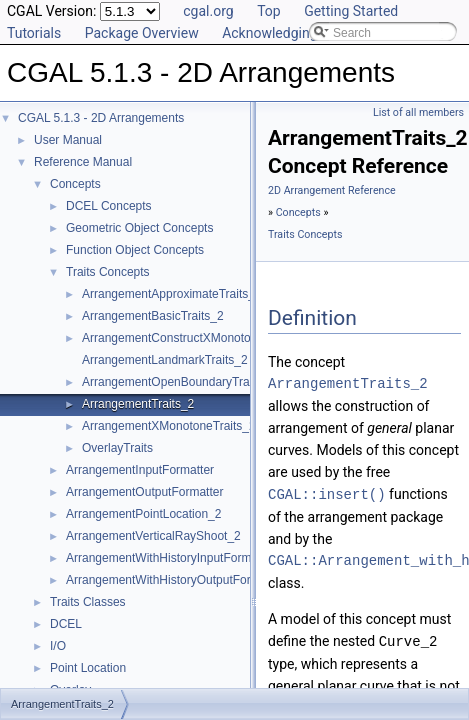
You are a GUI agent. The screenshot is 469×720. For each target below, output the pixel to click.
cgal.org (208, 11)
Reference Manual (83, 162)
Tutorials (34, 33)
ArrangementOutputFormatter (144, 492)
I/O (58, 646)
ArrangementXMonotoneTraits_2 (169, 426)
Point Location (88, 668)
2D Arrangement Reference (332, 190)
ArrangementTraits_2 (138, 404)
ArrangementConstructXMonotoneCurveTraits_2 (210, 338)
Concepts (75, 184)
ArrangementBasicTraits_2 (153, 316)
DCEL (66, 624)
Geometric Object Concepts (139, 228)
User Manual (68, 140)
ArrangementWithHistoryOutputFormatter (175, 580)
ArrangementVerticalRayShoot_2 (153, 536)
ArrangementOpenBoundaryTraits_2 (178, 382)
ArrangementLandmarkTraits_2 (165, 360)
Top (269, 11)
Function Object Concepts (135, 250)
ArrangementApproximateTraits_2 (172, 294)
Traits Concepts (108, 272)
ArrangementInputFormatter (140, 470)
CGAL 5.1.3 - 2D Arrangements (101, 118)
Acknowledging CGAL (289, 33)
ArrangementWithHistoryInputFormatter (170, 558)
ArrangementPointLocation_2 (143, 514)
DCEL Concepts (109, 206)
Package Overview (142, 33)
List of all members (418, 112)
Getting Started (351, 11)
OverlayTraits (117, 448)
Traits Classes (88, 602)
